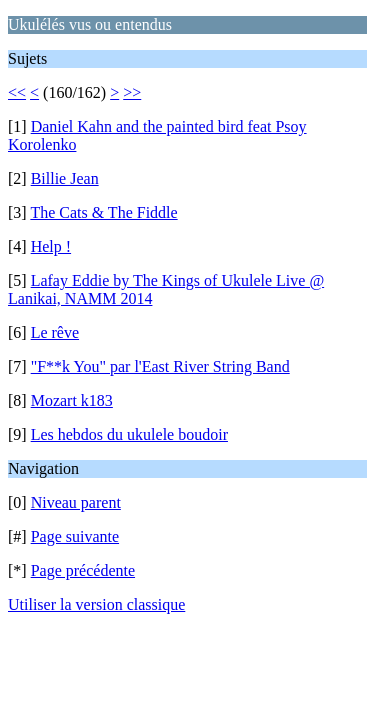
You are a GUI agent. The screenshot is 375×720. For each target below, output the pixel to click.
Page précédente (83, 570)
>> (132, 92)
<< (17, 92)
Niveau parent (76, 502)
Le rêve (55, 332)
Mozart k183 (72, 400)
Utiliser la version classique (96, 604)
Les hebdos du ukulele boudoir (129, 434)
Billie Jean (65, 178)
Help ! (51, 246)
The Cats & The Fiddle (103, 212)
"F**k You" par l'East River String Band (160, 366)
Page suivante (75, 536)
